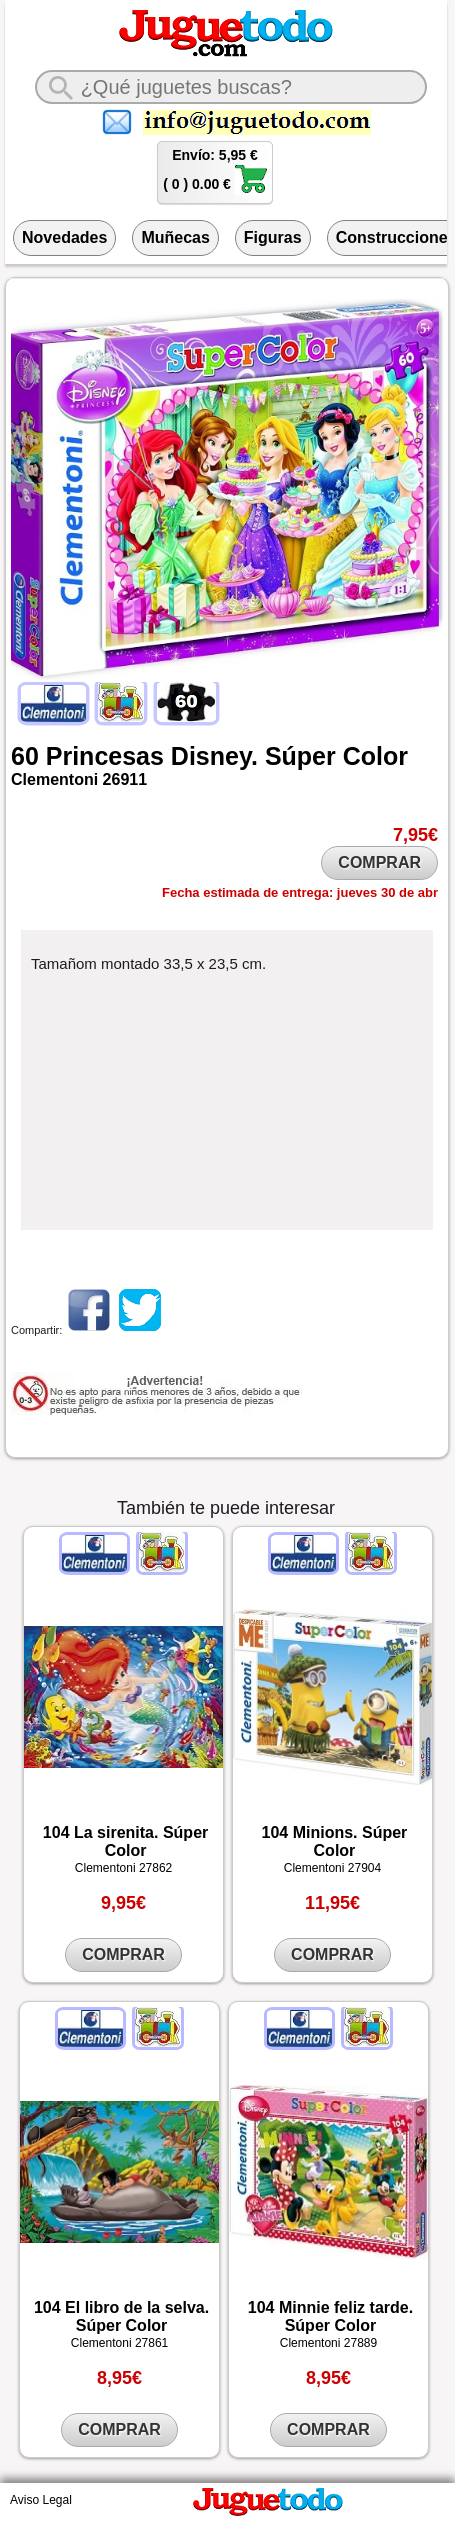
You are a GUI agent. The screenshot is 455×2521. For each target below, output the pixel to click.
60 (25, 756)
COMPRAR (379, 862)
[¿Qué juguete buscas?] (231, 87)
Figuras (273, 237)
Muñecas (175, 237)
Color (375, 756)
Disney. (214, 756)
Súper (300, 756)
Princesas (105, 756)
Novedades (64, 237)
